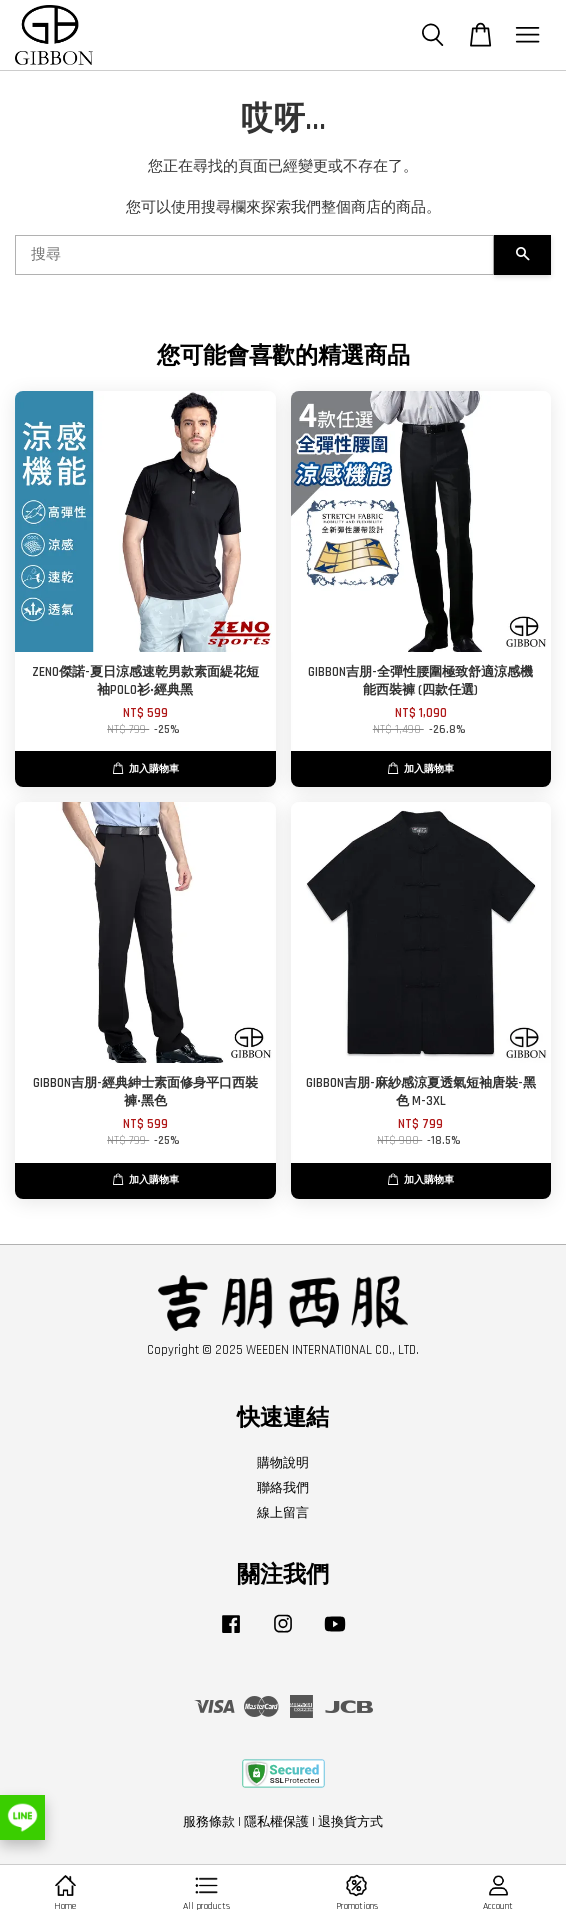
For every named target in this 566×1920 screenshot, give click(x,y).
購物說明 (283, 1463)
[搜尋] (254, 255)
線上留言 (283, 1513)
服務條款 (209, 1822)
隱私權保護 (276, 1822)
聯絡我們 (283, 1488)
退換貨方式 (350, 1822)
